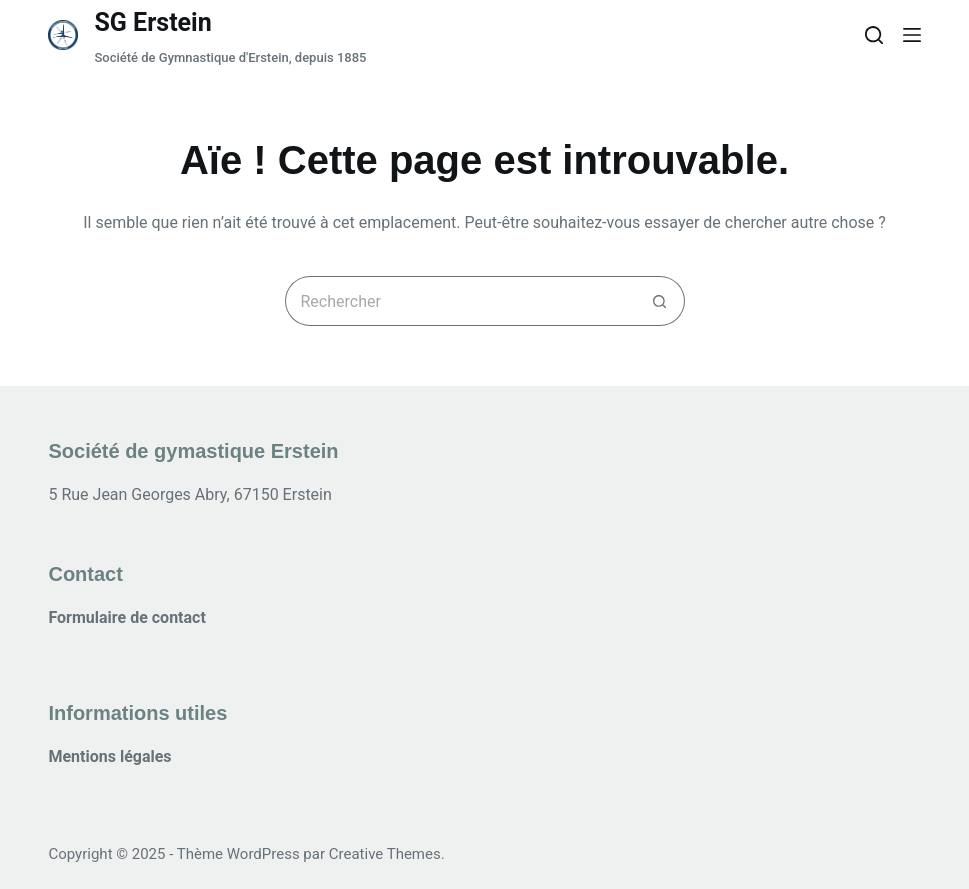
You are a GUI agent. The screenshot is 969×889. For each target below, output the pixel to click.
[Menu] (912, 35)
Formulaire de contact (126, 617)
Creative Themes (385, 854)
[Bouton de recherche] (660, 301)
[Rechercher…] (460, 301)
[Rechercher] (874, 35)
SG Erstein (152, 22)
